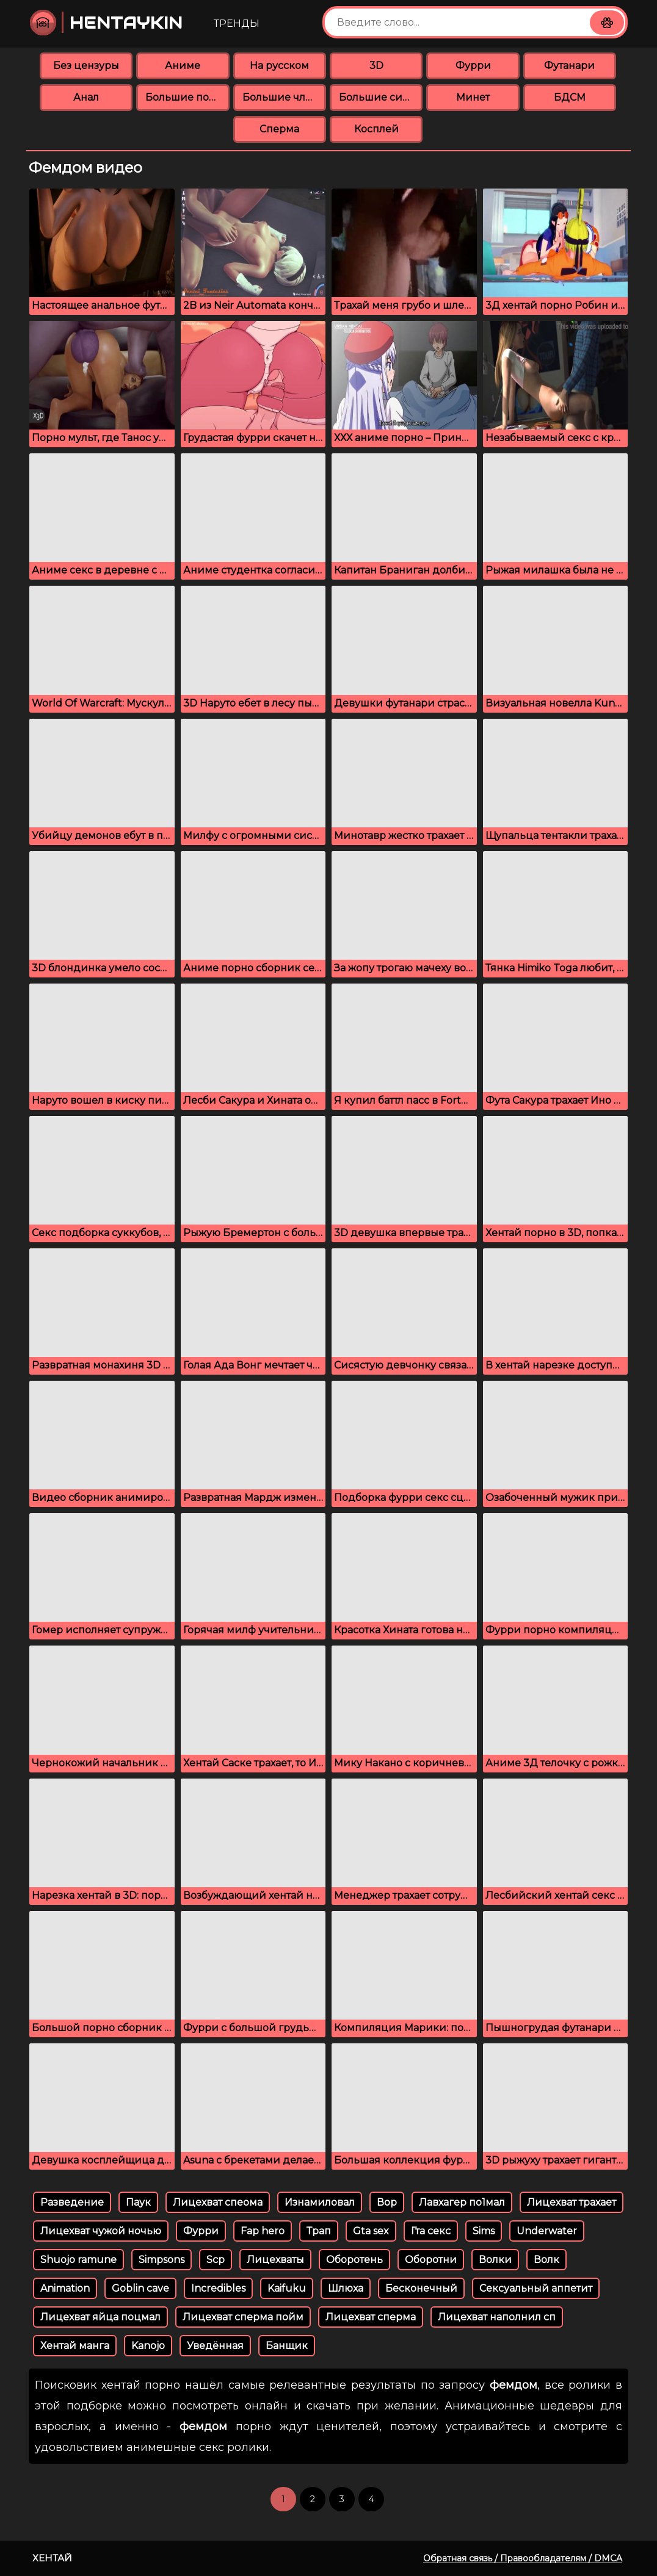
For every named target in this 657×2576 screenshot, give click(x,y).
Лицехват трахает (571, 2202)
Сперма (279, 129)
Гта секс (431, 2231)
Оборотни (431, 2259)
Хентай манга (74, 2345)
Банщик (287, 2345)
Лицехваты (275, 2259)
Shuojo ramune (78, 2259)
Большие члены (284, 97)
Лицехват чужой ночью (100, 2231)
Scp (215, 2259)
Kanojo (148, 2345)
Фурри (473, 65)
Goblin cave (140, 2288)
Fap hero (263, 2231)
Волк (546, 2259)
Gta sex (371, 2231)
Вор (387, 2202)
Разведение (72, 2202)
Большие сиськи (381, 97)
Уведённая (215, 2345)
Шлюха (345, 2288)
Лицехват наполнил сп (497, 2317)
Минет (473, 97)
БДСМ (570, 97)
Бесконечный (421, 2288)
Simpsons (161, 2259)
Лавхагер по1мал (462, 2202)
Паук (138, 2202)
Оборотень (354, 2259)
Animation (65, 2288)
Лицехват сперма (370, 2317)
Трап (319, 2231)
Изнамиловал (320, 2202)
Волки (495, 2259)
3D (376, 65)
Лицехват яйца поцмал (100, 2317)
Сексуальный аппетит (535, 2288)
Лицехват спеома (218, 2202)
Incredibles (218, 2288)
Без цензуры (86, 65)
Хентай (52, 2558)
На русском (279, 65)
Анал (86, 97)
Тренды (237, 23)
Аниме (182, 65)
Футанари (569, 65)
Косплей (376, 129)
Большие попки (187, 97)
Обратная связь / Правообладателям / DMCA (522, 2558)
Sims (484, 2231)
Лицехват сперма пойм (243, 2317)
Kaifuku (286, 2288)
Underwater (547, 2231)
